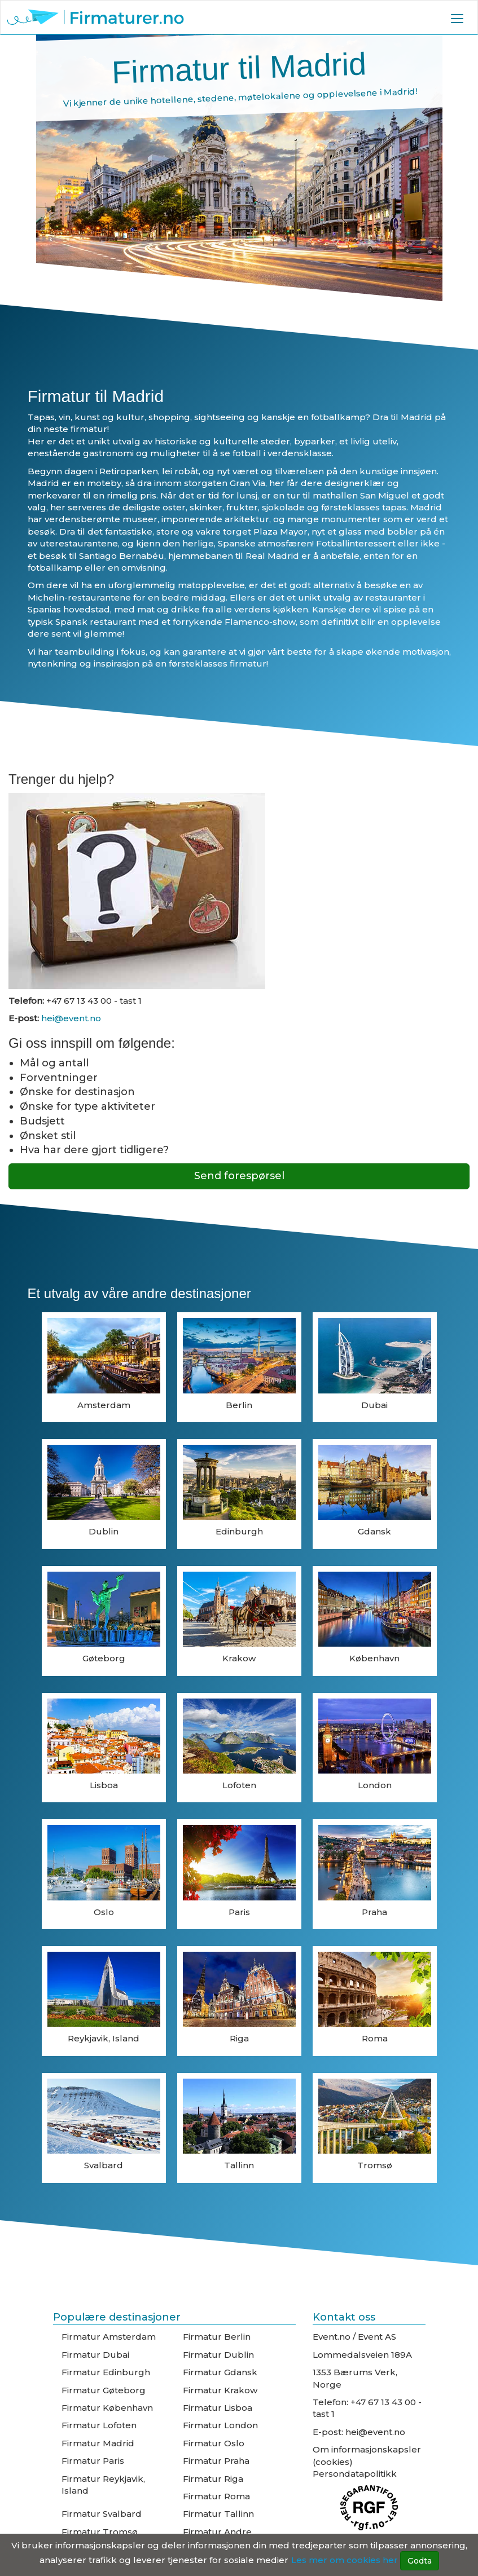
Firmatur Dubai (95, 2354)
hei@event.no (70, 1018)
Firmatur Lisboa (217, 2407)
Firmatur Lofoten (99, 2425)
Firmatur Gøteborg (104, 2390)
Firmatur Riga (213, 2478)
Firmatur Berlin (217, 2336)
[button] (457, 18)
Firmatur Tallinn (218, 2513)
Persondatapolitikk (355, 2473)
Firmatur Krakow (220, 2390)
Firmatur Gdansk (220, 2372)
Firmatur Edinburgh (106, 2372)
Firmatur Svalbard (102, 2513)
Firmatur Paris (93, 2460)
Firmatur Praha (216, 2460)
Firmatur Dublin (218, 2354)
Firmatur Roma (216, 2496)
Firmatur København (107, 2407)
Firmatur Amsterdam (109, 2336)
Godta (419, 2561)
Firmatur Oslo (213, 2443)
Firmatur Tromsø (100, 2531)
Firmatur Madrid (98, 2443)
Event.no (331, 2336)
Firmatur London (220, 2425)
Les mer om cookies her (344, 2560)
